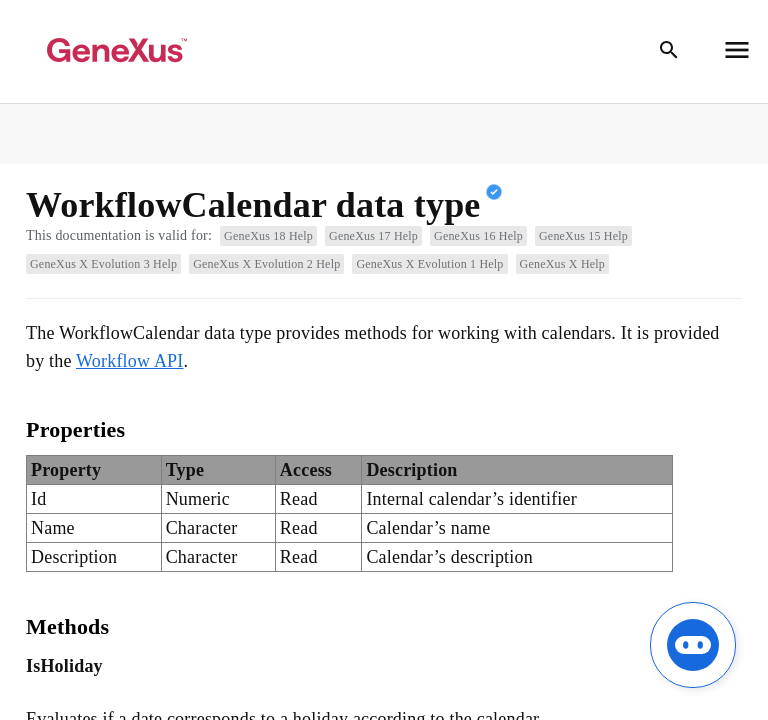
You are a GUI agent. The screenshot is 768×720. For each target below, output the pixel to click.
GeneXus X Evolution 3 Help (103, 264)
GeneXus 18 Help (268, 236)
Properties (75, 429)
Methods (67, 626)
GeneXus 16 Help (478, 236)
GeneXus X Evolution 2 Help (266, 264)
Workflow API (129, 361)
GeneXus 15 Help (583, 236)
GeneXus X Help (562, 264)
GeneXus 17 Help (373, 236)
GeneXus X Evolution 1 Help (429, 264)
